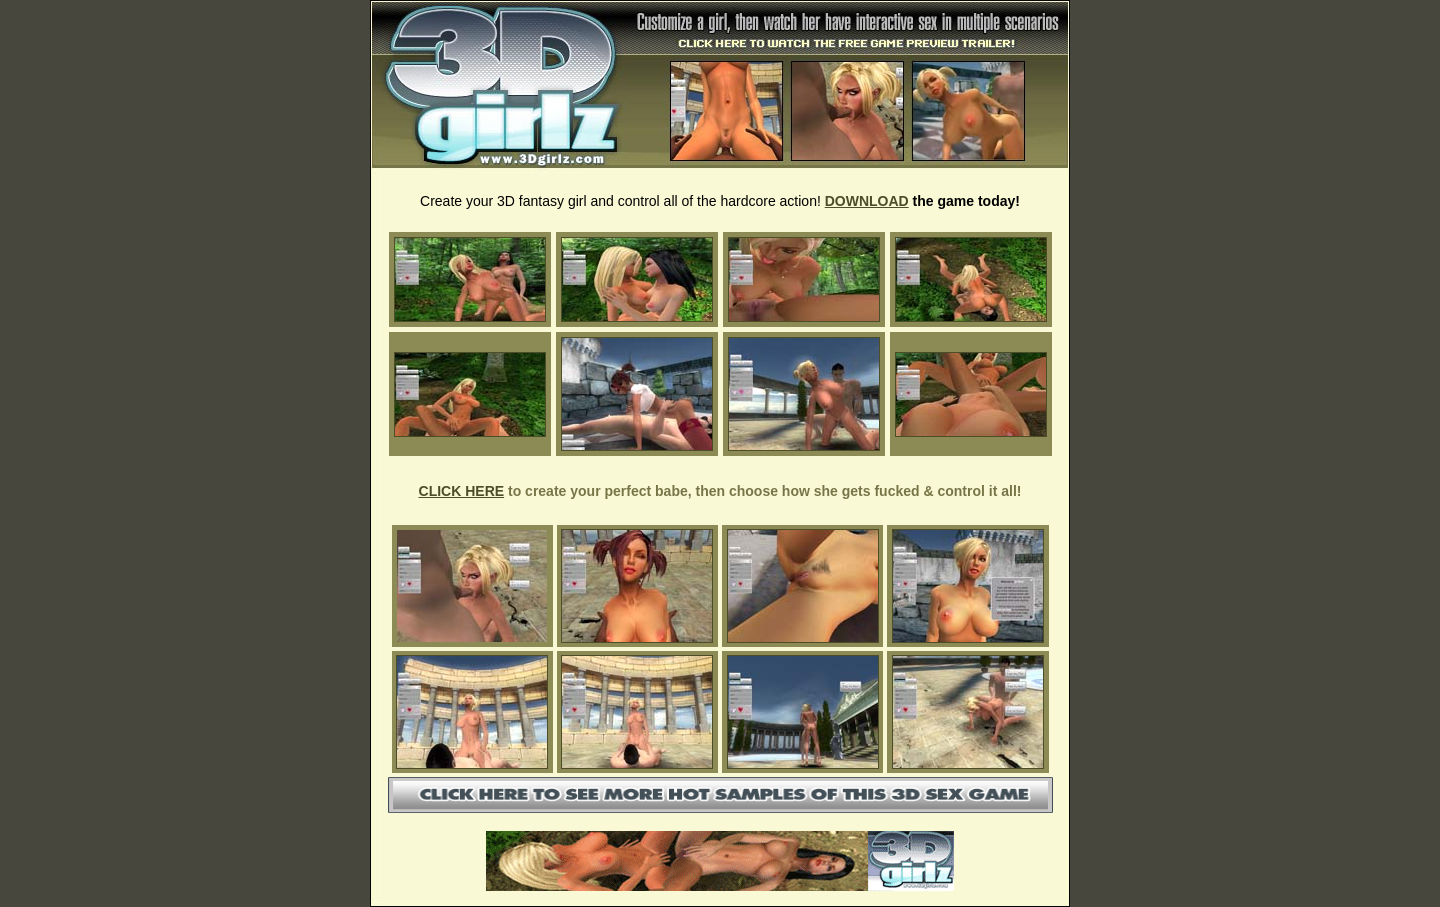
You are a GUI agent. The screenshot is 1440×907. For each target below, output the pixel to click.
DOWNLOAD (867, 201)
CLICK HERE (462, 491)
